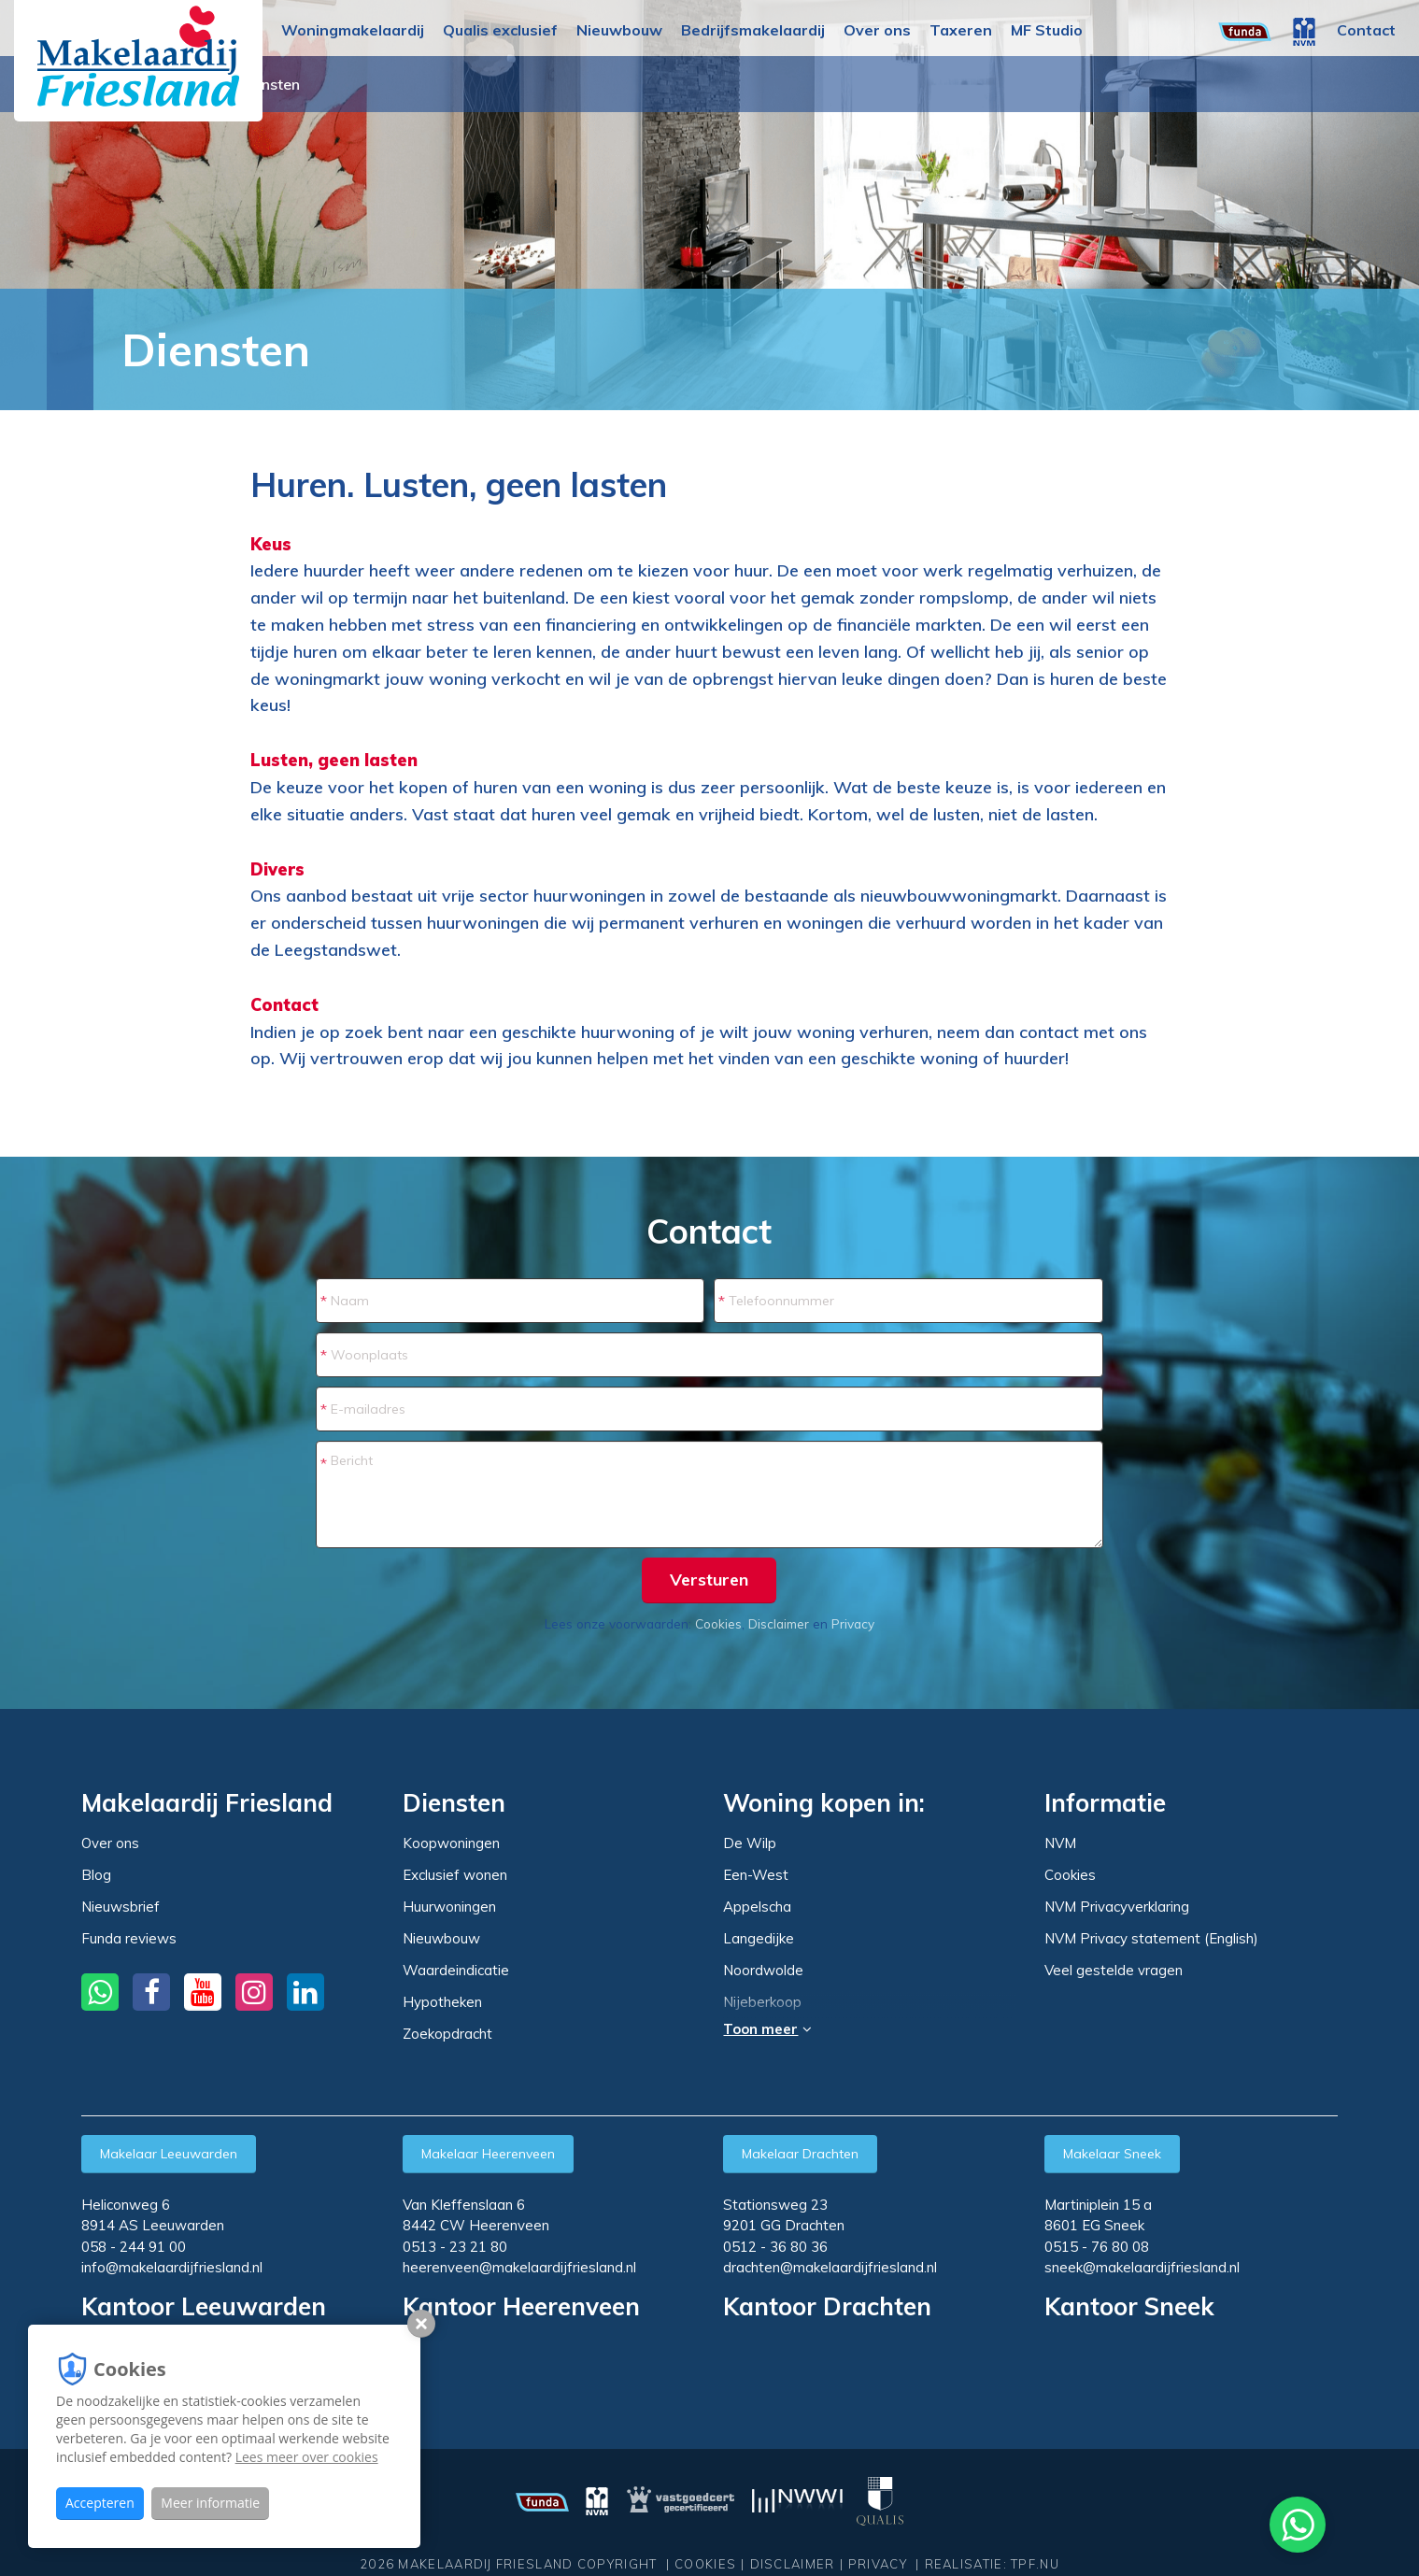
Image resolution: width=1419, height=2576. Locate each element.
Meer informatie (210, 2503)
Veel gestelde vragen (1113, 1970)
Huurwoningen (449, 1906)
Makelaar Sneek (1112, 2153)
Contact (1366, 30)
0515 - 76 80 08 (1096, 2247)
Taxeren (960, 30)
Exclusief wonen (455, 1875)
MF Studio (1047, 30)
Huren (107, 349)
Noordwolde (763, 1970)
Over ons (877, 30)
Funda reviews (129, 1938)
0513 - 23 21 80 (455, 2247)
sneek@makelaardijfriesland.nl (1142, 2267)
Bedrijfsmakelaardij (753, 30)
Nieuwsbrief (120, 1906)
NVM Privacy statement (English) (1151, 1938)
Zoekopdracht (447, 2033)
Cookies (718, 1623)
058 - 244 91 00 (133, 2247)
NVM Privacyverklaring (1116, 1906)
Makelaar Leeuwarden (168, 2153)
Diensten (527, 84)
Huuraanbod (322, 84)
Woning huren (430, 84)
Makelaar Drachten (800, 2153)
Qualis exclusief (500, 30)
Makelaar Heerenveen (488, 2153)
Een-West (755, 1875)
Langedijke (758, 1939)
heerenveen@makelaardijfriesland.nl (519, 2267)
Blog (96, 1875)
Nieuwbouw (619, 30)
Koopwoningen (451, 1843)
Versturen (709, 1579)
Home (61, 349)
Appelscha (757, 1907)
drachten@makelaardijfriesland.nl (830, 2267)
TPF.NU (1035, 2563)
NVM (1060, 1843)
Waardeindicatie (456, 1970)
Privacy (852, 1623)
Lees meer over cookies (306, 2457)
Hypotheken (442, 2002)
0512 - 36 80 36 (775, 2247)
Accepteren (100, 2503)
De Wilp (749, 1843)
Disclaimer (778, 1623)
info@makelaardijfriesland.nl (172, 2267)
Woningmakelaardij (352, 30)
